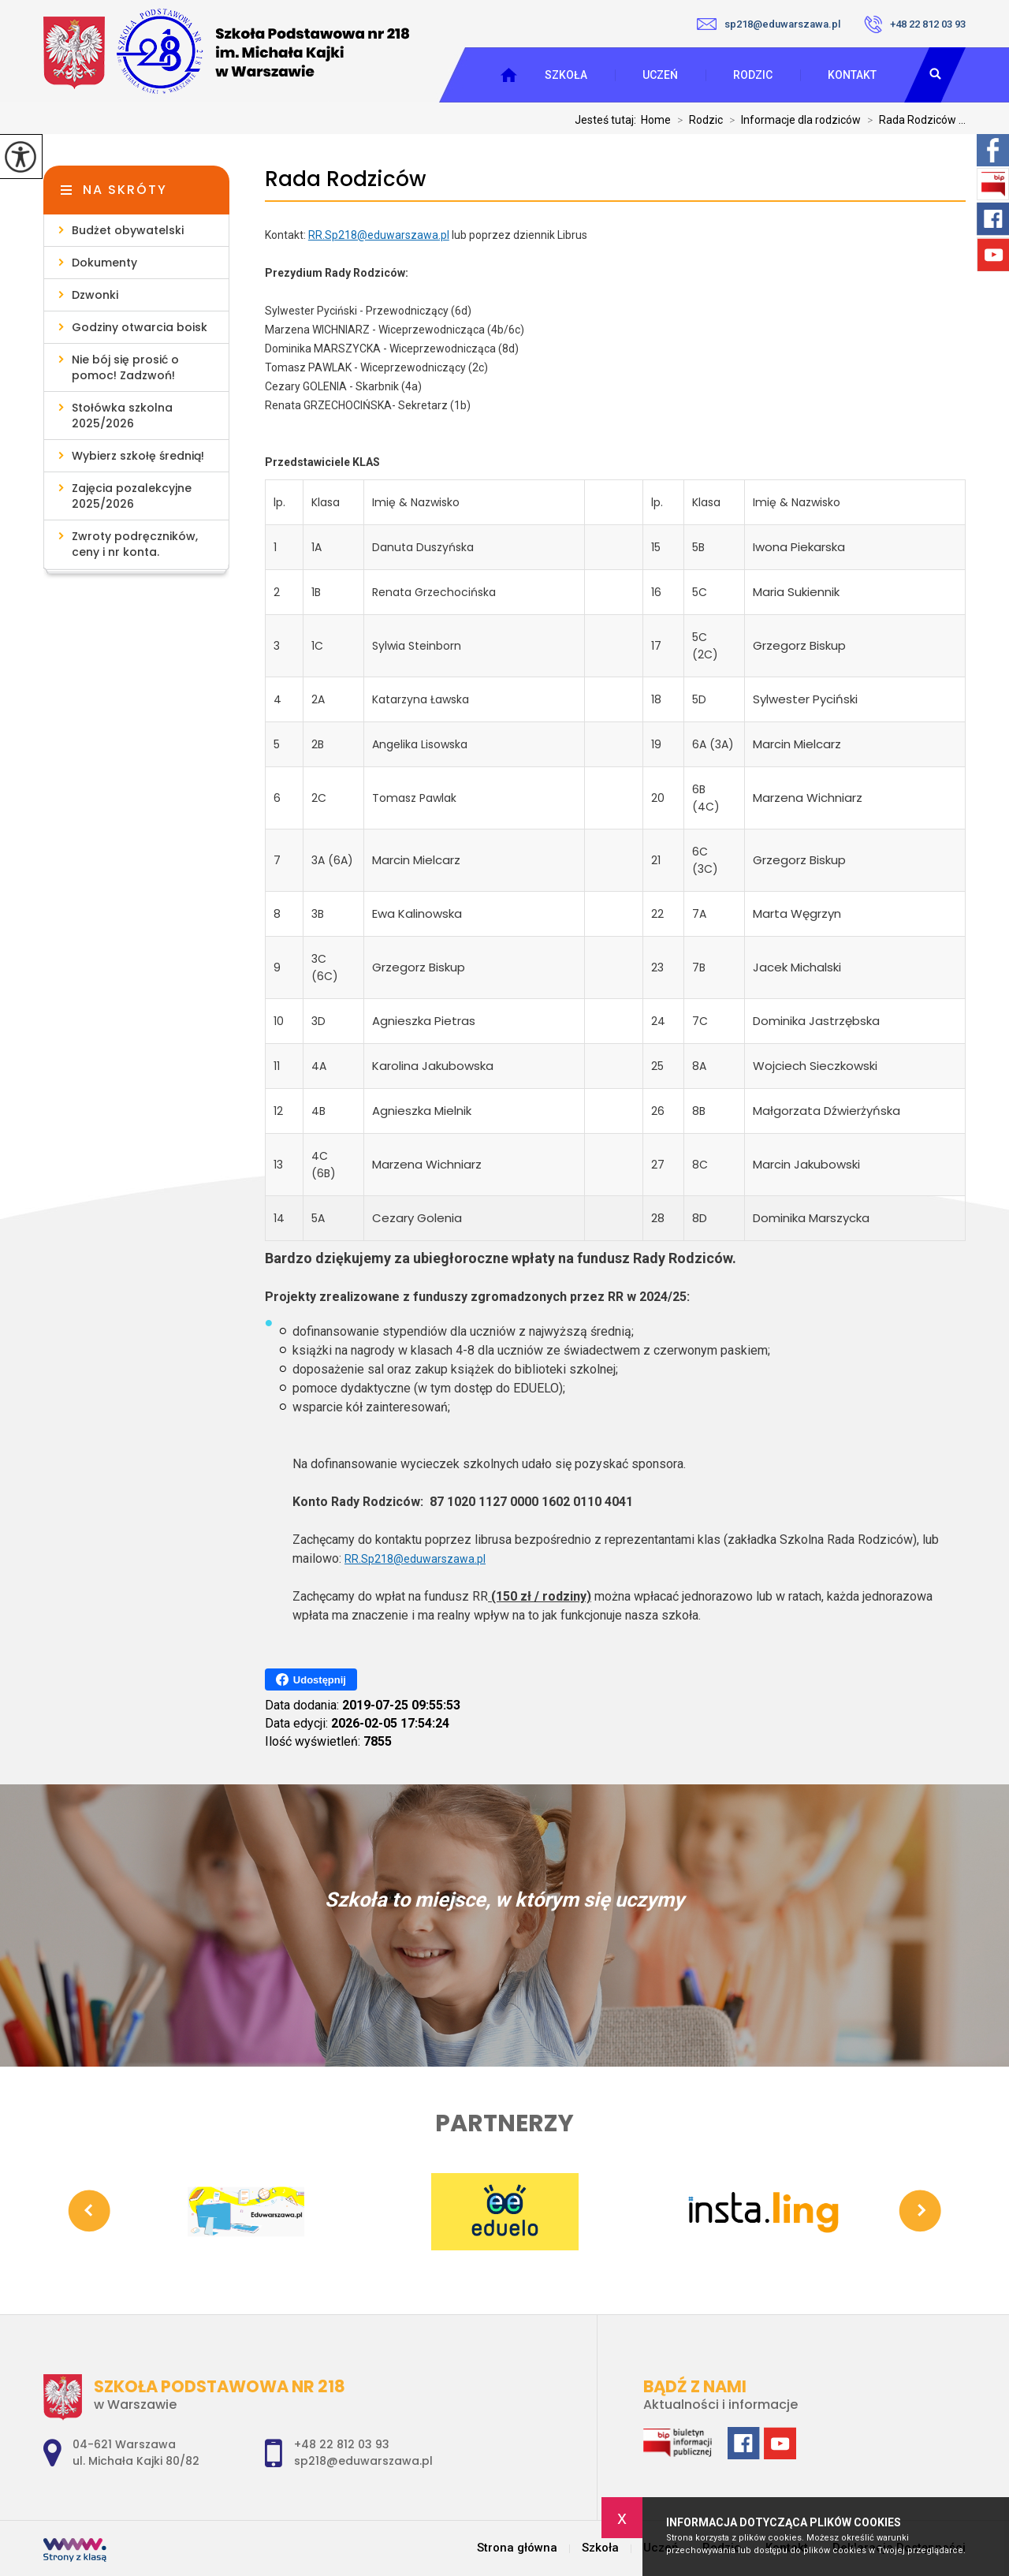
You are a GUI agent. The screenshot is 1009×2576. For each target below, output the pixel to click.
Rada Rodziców (345, 179)
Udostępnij (311, 1679)
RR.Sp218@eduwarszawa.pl (378, 235)
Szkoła (566, 75)
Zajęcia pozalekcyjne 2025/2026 (132, 496)
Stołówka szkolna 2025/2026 (122, 415)
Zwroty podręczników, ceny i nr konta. (135, 544)
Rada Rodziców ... (913, 119)
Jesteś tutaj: (608, 119)
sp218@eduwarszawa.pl (768, 24)
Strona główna (517, 2548)
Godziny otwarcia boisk (139, 327)
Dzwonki (95, 295)
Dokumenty (104, 262)
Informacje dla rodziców (792, 119)
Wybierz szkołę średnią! (138, 456)
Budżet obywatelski (128, 230)
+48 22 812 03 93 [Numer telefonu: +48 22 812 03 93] (341, 2444)
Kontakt (852, 75)
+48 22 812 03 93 (915, 24)
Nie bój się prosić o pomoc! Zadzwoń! (125, 367)
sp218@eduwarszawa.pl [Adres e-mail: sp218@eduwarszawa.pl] (363, 2461)
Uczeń (660, 75)
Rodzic (753, 75)
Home (656, 119)
